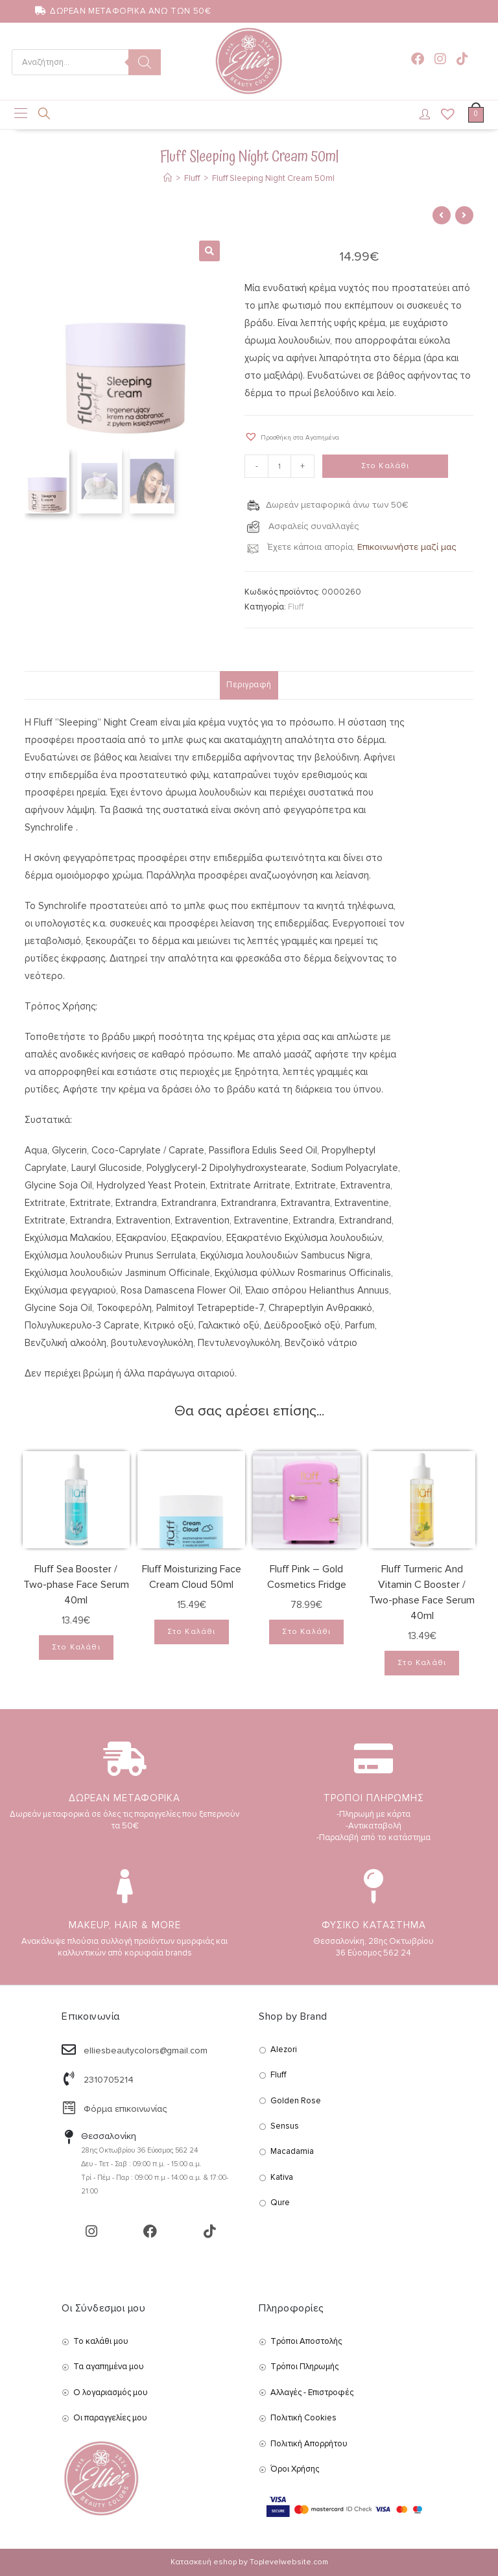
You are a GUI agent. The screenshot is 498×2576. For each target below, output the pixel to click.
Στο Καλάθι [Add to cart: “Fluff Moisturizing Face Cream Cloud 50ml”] (191, 1632)
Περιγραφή (249, 684)
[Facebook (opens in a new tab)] (417, 59)
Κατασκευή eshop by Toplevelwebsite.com (249, 2562)
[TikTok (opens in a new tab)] (462, 59)
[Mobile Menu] (21, 114)
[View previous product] (442, 215)
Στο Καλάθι (385, 466)
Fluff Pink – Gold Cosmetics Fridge (306, 1577)
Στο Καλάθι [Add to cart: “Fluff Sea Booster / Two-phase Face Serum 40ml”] (76, 1647)
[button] (291, 437)
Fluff (295, 607)
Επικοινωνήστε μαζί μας (406, 546)
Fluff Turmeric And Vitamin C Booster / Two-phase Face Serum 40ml (422, 1592)
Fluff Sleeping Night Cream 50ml (273, 178)
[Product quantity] (279, 466)
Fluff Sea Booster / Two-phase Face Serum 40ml (76, 1585)
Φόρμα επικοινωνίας (125, 2108)
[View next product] (464, 215)
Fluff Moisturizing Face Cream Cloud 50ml (191, 1577)
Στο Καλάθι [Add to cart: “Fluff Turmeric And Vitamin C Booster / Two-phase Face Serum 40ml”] (421, 1663)
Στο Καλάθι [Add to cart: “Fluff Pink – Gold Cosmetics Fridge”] (306, 1632)
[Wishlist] (443, 114)
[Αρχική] (167, 178)
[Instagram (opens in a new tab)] (440, 59)
